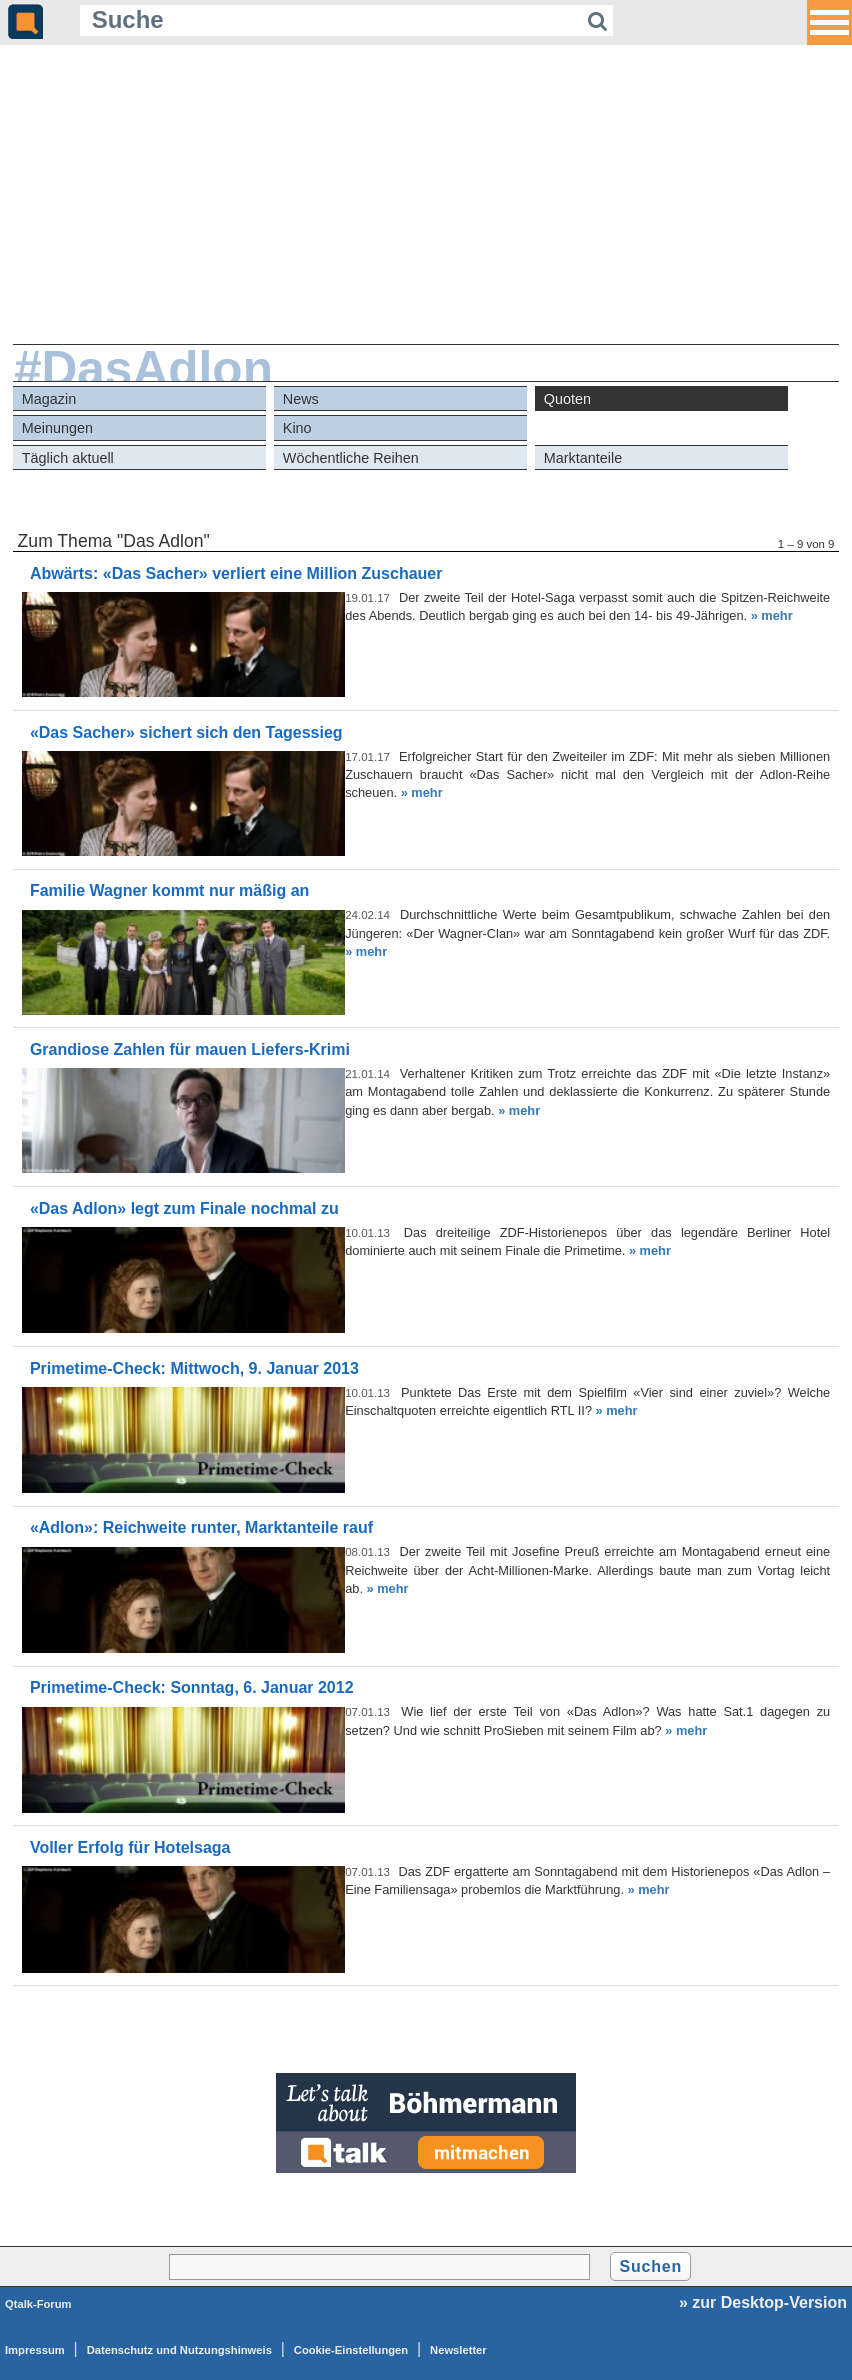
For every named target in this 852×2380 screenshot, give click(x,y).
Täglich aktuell (68, 458)
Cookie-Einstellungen (351, 2350)
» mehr (772, 615)
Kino (297, 428)
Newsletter (458, 2350)
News (301, 399)
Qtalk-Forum (38, 2304)
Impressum (35, 2350)
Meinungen (57, 428)
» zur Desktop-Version (763, 2302)
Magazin (49, 399)
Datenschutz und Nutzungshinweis (179, 2350)
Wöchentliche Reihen (351, 458)
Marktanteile (583, 458)
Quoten (567, 399)
